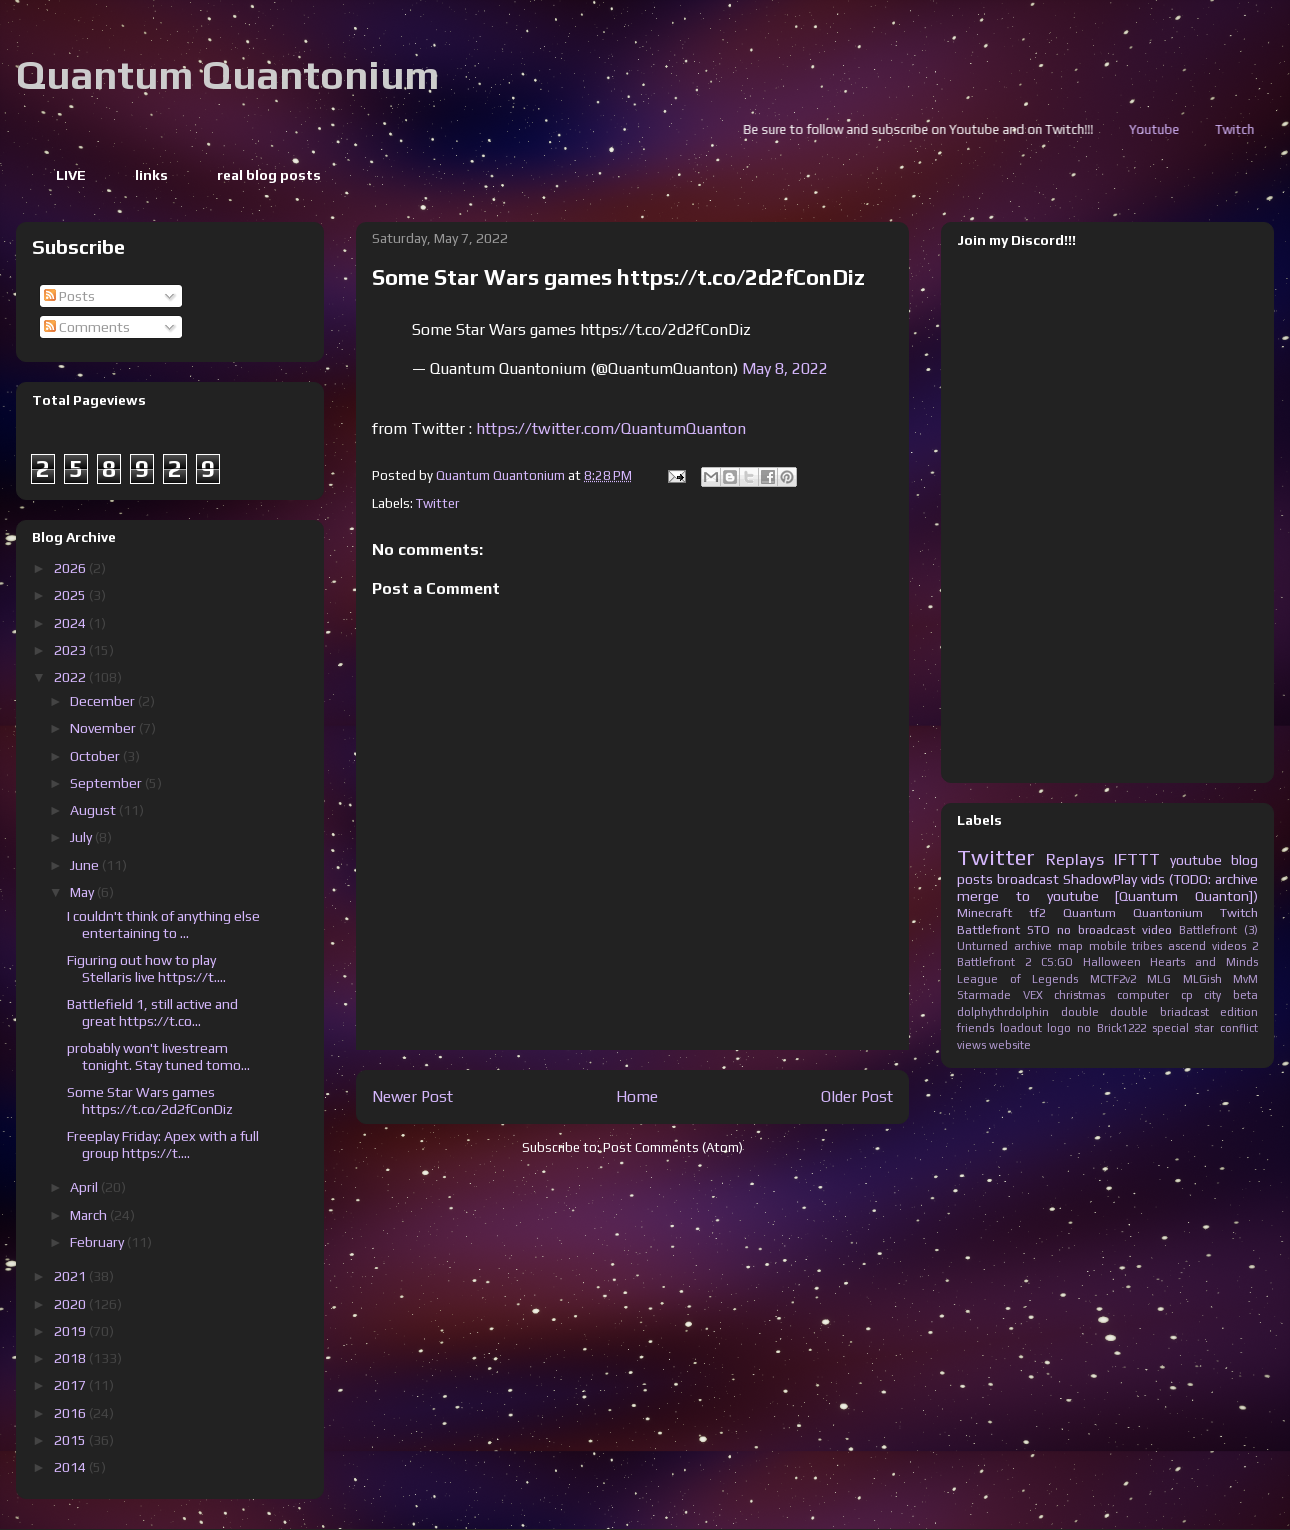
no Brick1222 (1111, 1028)
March (90, 1215)
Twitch (1239, 912)
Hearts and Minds (1204, 962)
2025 (71, 595)
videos (1229, 946)
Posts (69, 296)
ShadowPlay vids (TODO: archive (1160, 879)
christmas (1079, 995)
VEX (1033, 995)
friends (975, 1028)
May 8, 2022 (785, 368)
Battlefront (988, 929)
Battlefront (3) (1218, 930)
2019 (71, 1331)
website (1010, 1045)
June (86, 865)
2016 (71, 1413)
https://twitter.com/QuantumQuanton (611, 428)
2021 (71, 1276)
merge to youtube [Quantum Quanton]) (1107, 896)
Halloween (1112, 962)
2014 (71, 1467)
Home (637, 1096)
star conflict (1226, 1028)
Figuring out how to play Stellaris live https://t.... (146, 968)
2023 (71, 650)
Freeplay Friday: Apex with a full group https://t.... (163, 1144)
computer (1143, 995)
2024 (71, 623)
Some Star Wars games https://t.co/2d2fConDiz (150, 1100)
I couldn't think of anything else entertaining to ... (163, 924)
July (82, 837)
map (1070, 946)
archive (1033, 946)
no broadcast (1096, 929)
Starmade (984, 995)
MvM (1245, 979)
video (1157, 929)
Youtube (1237, 129)
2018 (71, 1358)
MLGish (1202, 979)
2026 (71, 568)
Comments (87, 327)
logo (1059, 1028)
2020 (71, 1304)
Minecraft (984, 912)
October (96, 756)
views (971, 1045)
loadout (1021, 1028)
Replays (1075, 859)
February (98, 1242)
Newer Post (412, 1096)
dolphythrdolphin (1003, 1012)
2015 (71, 1440)
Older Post (857, 1096)
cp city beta (1219, 995)
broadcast (1028, 879)
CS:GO (1057, 962)
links (151, 175)
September (107, 783)
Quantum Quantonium (227, 75)
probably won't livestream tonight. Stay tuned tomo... (158, 1056)
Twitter (437, 503)
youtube (1196, 860)
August (94, 810)
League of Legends (1017, 979)
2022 (71, 677)
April (85, 1187)
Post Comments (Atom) (673, 1147)
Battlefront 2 (994, 962)
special (1170, 1028)
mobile (1108, 946)
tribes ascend (1169, 946)
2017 (71, 1385)
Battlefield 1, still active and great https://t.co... (152, 1012)
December (104, 701)
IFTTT (1137, 859)
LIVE (71, 175)
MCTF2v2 (1113, 979)
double (1080, 1012)
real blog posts (269, 175)
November (104, 728)
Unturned (982, 946)
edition (1239, 1012)
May (83, 892)
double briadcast (1159, 1012)
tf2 (1037, 912)
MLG (1159, 979)
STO (1038, 929)
